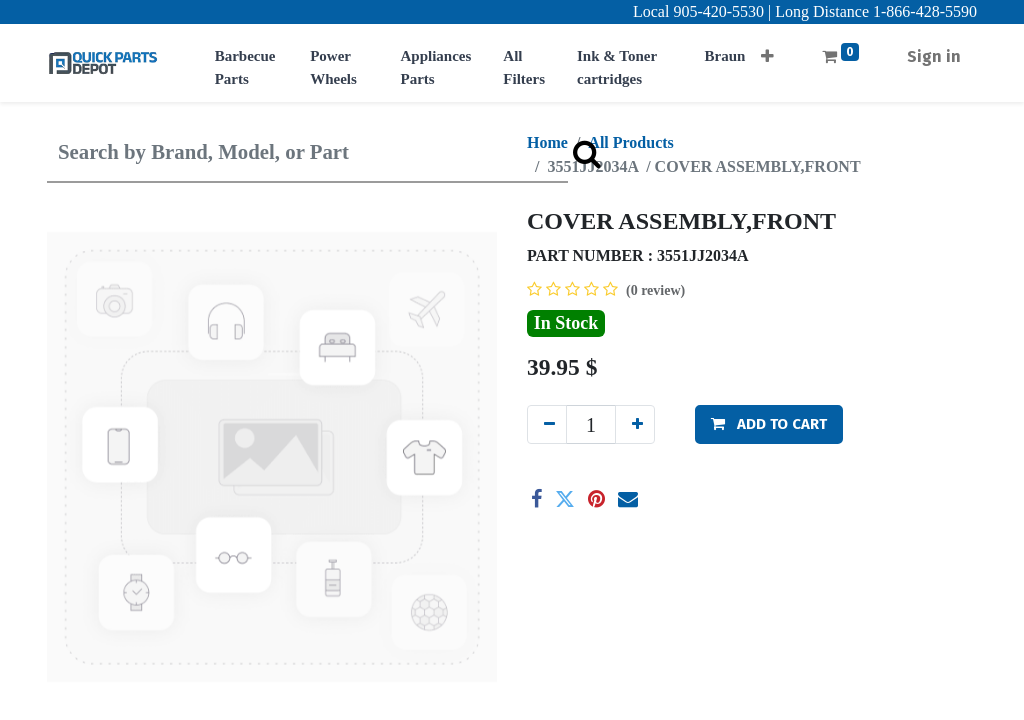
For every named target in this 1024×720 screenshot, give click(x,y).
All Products (630, 142)
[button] (767, 50)
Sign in (934, 56)
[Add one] (635, 424)
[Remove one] (547, 424)
